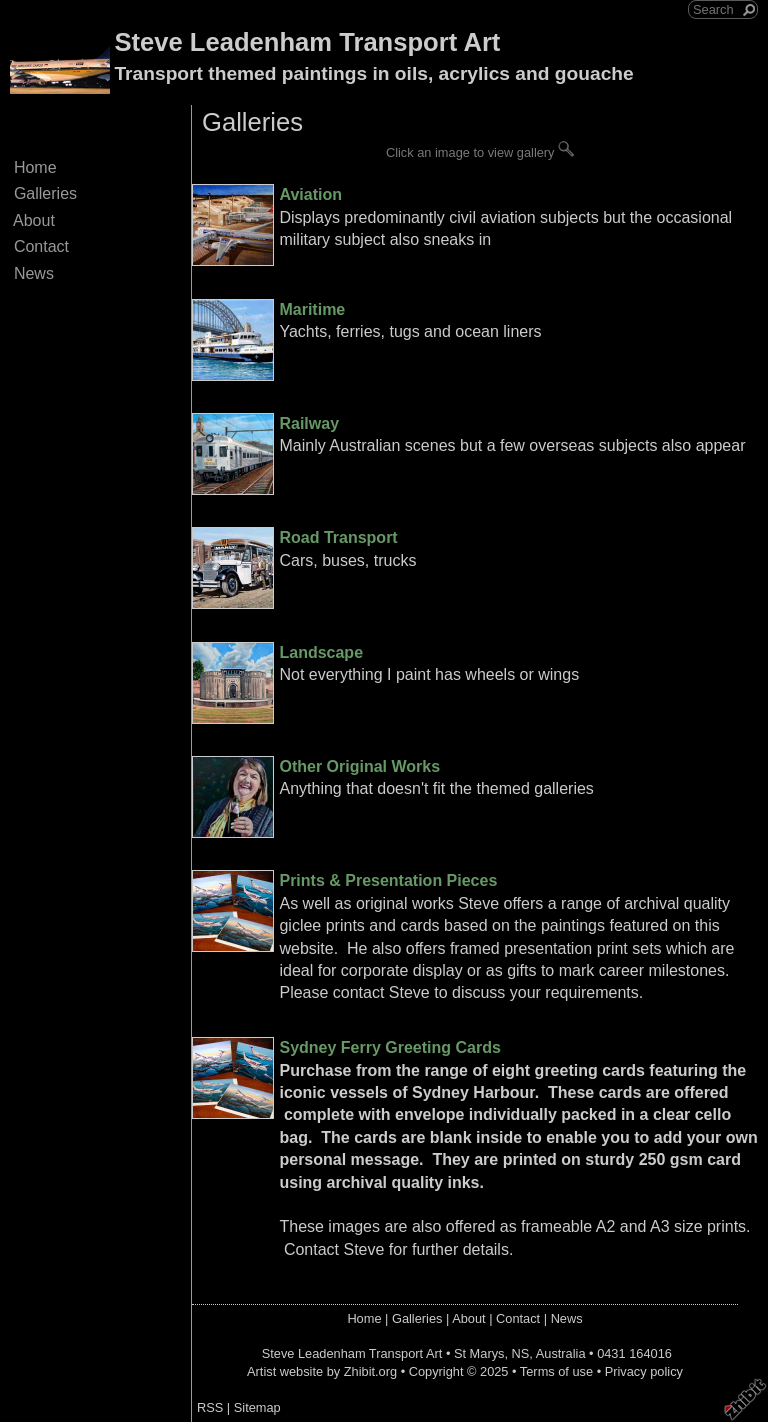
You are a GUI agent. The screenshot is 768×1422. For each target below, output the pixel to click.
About (34, 220)
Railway (309, 423)
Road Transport (338, 537)
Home (35, 167)
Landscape (321, 652)
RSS (210, 1407)
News (34, 273)
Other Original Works (359, 766)
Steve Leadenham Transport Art (307, 42)
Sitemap (257, 1407)
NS (521, 1353)
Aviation (310, 194)
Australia (561, 1353)
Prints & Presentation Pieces (388, 880)
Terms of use (556, 1371)
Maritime (312, 309)
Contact (41, 246)
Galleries (45, 193)
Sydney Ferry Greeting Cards (389, 1047)
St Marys (479, 1353)
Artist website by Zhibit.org (322, 1371)
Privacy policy (644, 1371)
